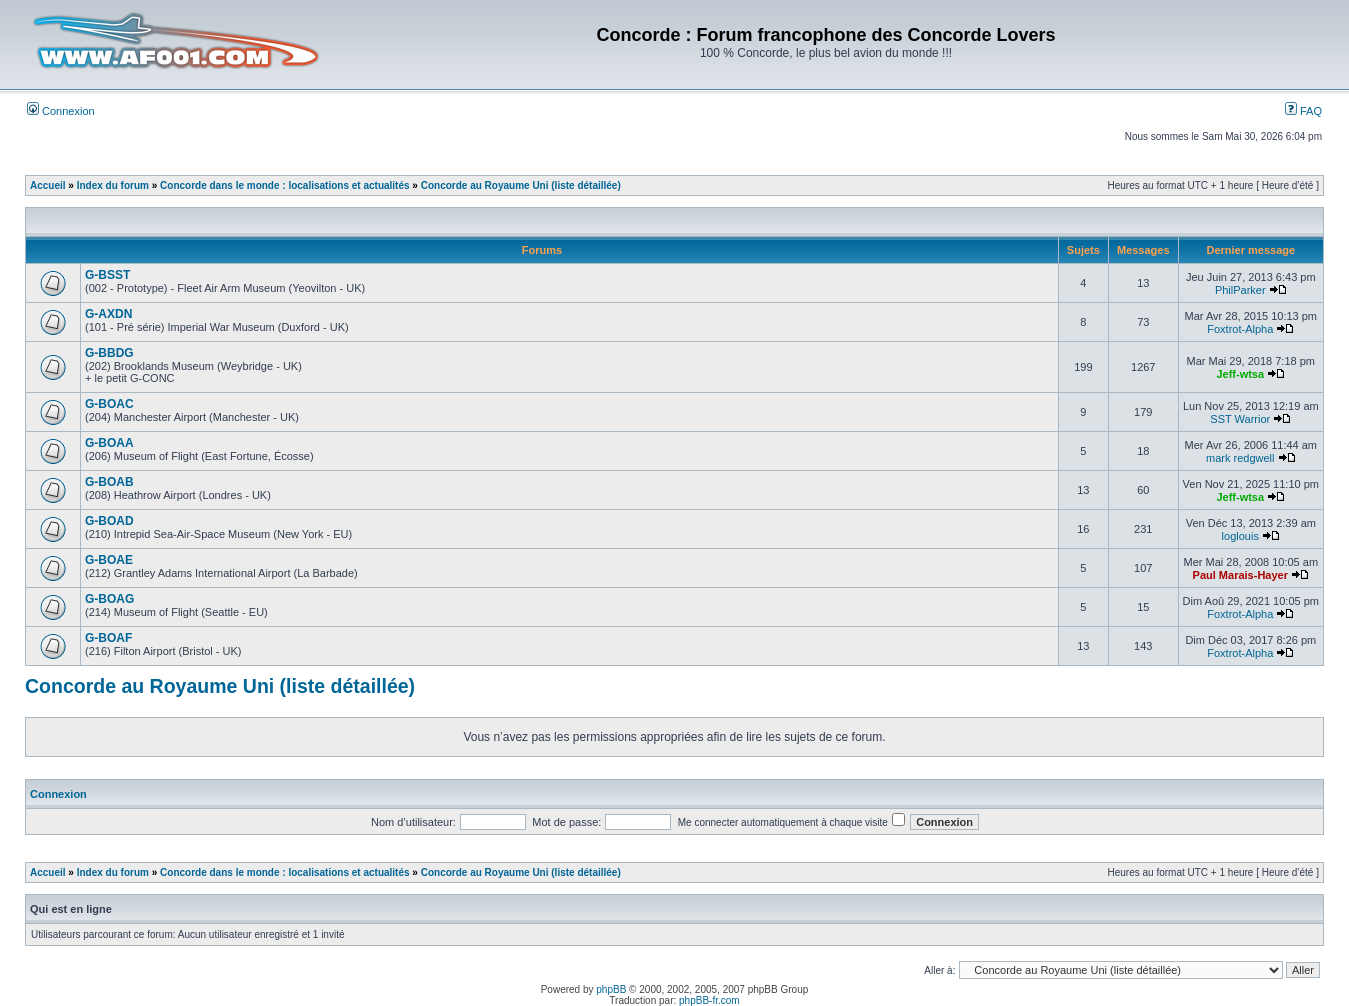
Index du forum (113, 185)
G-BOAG (109, 599)
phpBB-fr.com (709, 1000)
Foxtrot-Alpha (1240, 329)
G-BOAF (108, 638)
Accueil (48, 185)
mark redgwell (1240, 458)
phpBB (611, 989)
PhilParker (1240, 290)
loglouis (1240, 536)
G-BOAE (109, 560)
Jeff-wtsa (1240, 374)
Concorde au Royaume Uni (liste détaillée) (521, 185)
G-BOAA (109, 443)
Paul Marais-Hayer (1240, 575)
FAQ (1303, 111)
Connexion (61, 111)
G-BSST (107, 275)
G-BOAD (109, 521)
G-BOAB (109, 482)
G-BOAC (109, 404)
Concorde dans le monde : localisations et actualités (285, 185)
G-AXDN (108, 314)
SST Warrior (1240, 419)
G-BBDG (109, 353)
